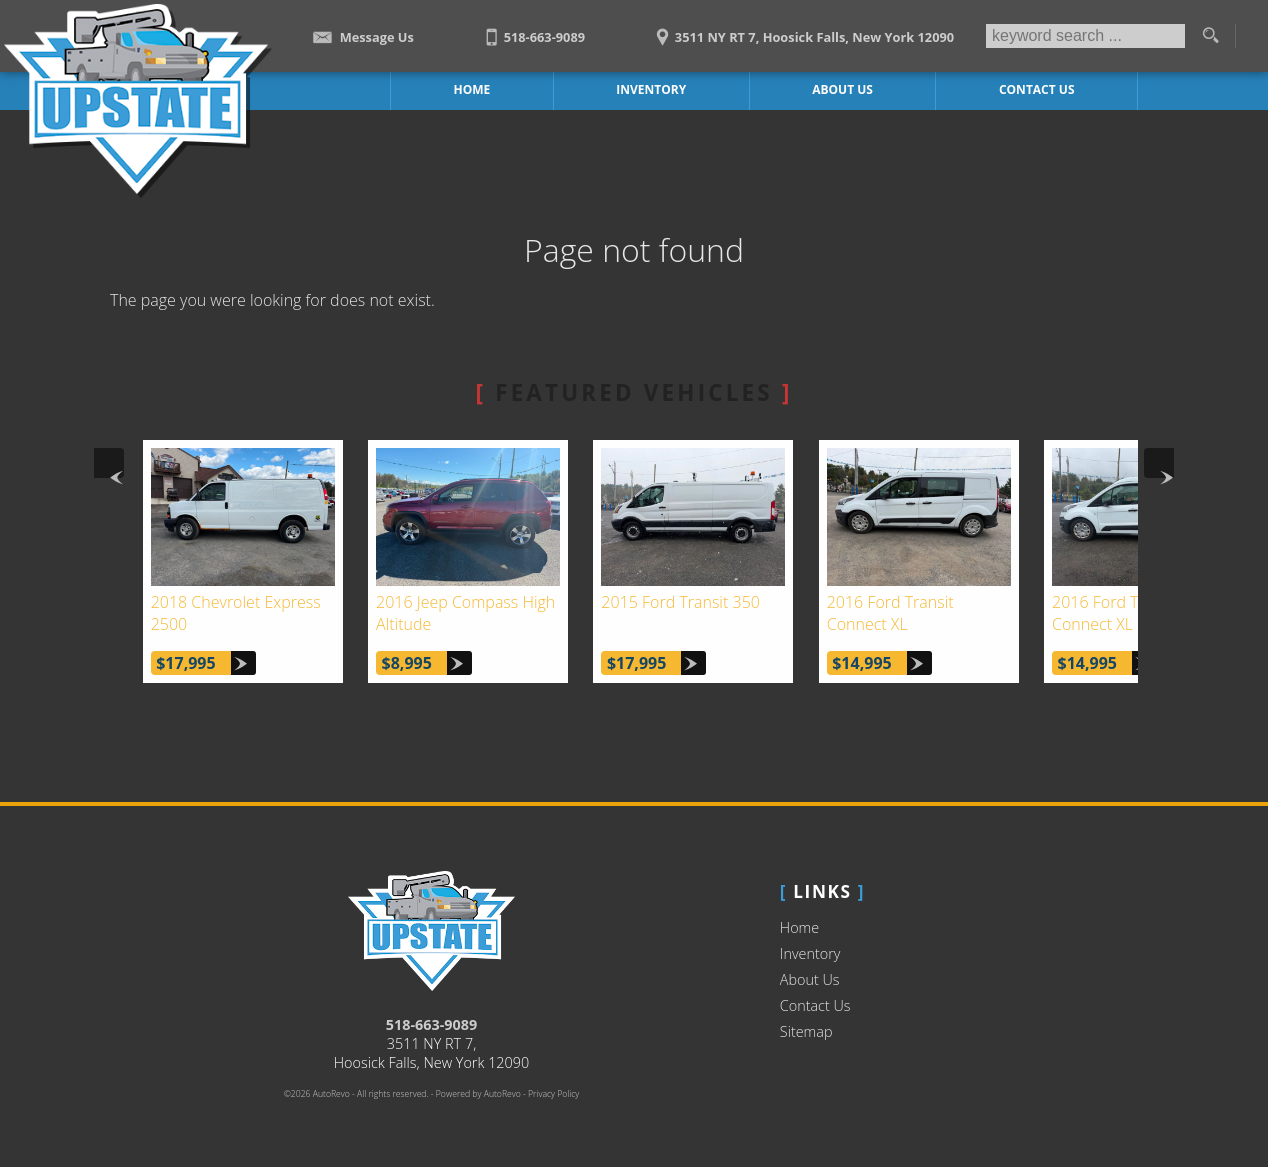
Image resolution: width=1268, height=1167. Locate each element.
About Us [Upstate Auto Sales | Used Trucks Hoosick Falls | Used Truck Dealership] (842, 89)
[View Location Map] (802, 30)
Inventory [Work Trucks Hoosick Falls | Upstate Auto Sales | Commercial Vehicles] (651, 89)
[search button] (1210, 36)
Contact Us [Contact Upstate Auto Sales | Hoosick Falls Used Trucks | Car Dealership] (1037, 89)
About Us (810, 979)
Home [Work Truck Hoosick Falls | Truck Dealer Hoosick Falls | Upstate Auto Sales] (472, 89)
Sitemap (806, 1031)
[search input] (1085, 36)
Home (799, 927)
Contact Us (815, 1005)
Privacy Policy (553, 1094)
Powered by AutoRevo (478, 1094)
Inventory (810, 953)
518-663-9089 (432, 1024)
